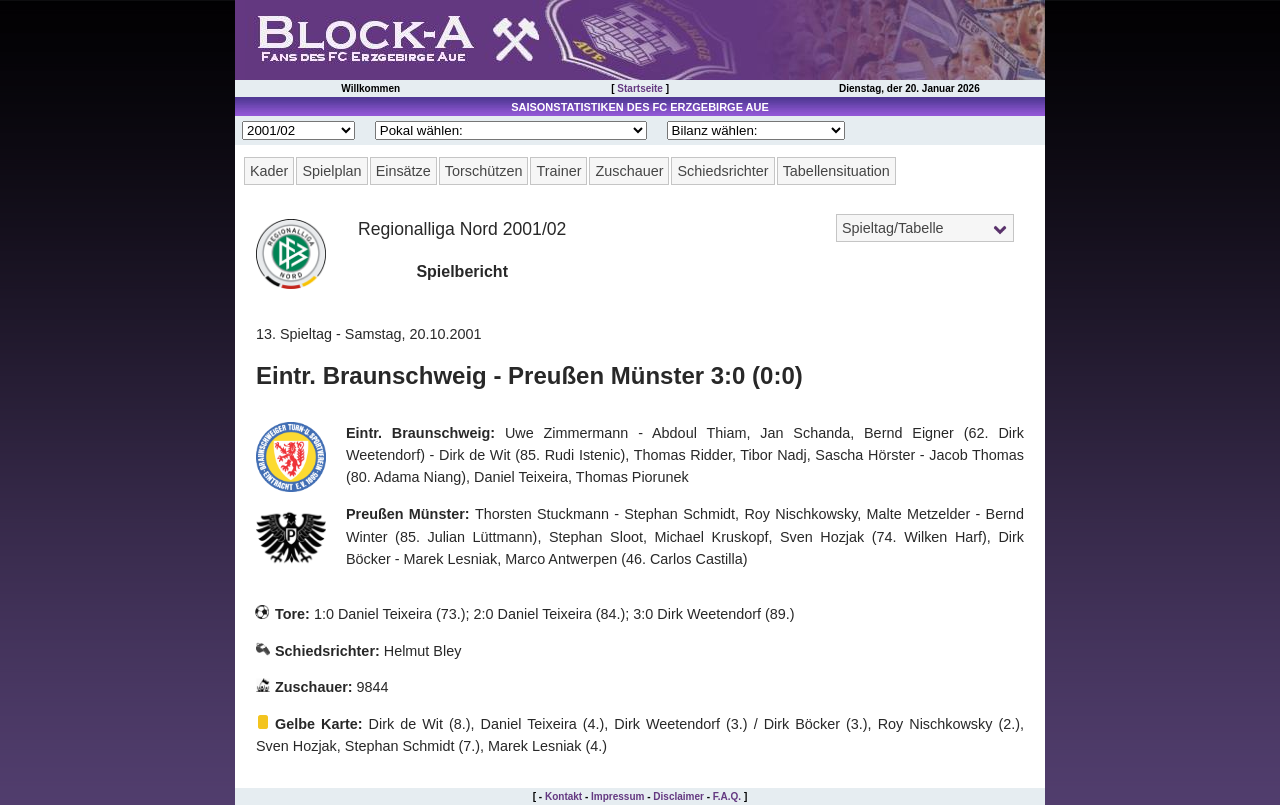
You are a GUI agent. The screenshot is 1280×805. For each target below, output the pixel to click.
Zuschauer (629, 171)
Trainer (558, 171)
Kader (269, 171)
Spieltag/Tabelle (893, 228)
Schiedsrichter (722, 171)
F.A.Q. (727, 796)
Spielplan (331, 171)
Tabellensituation (836, 171)
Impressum (617, 796)
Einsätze (403, 171)
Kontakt (563, 796)
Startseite (640, 88)
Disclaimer (678, 796)
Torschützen (484, 171)
